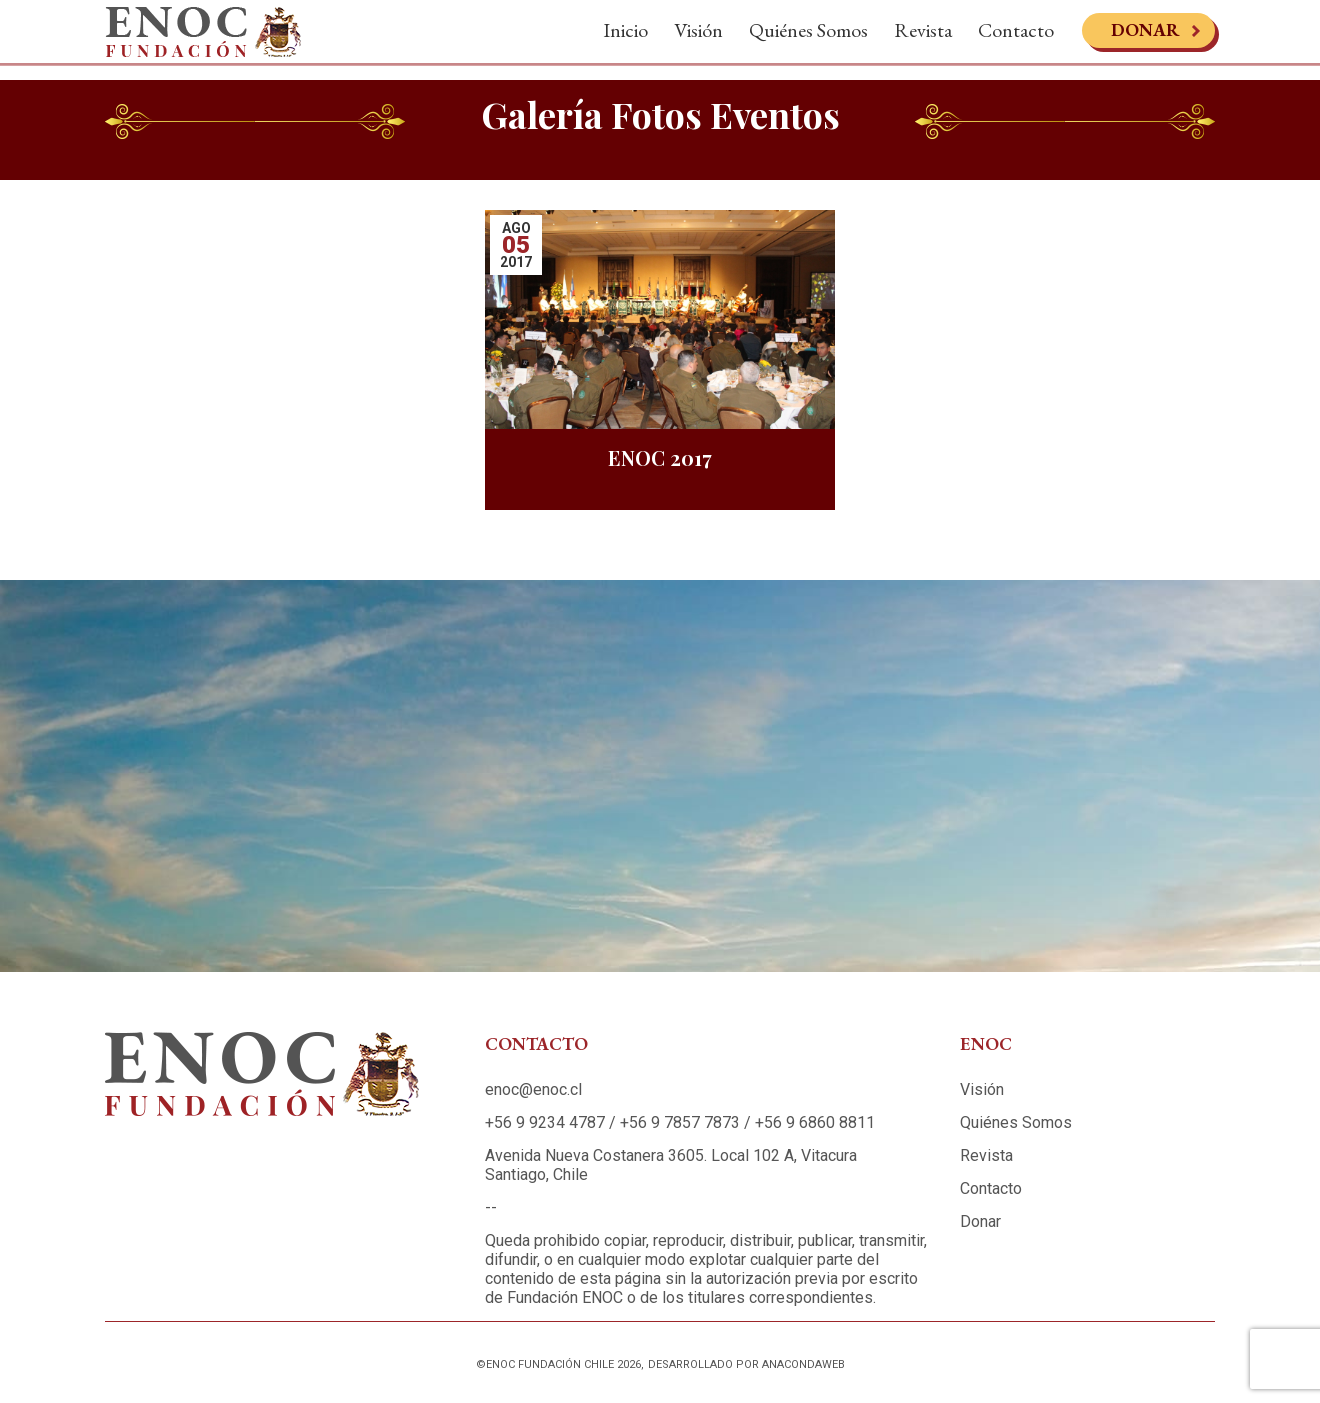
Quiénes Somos (808, 38)
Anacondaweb (803, 1364)
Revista (923, 38)
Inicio (625, 38)
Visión (698, 38)
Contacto (1016, 38)
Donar (1145, 37)
